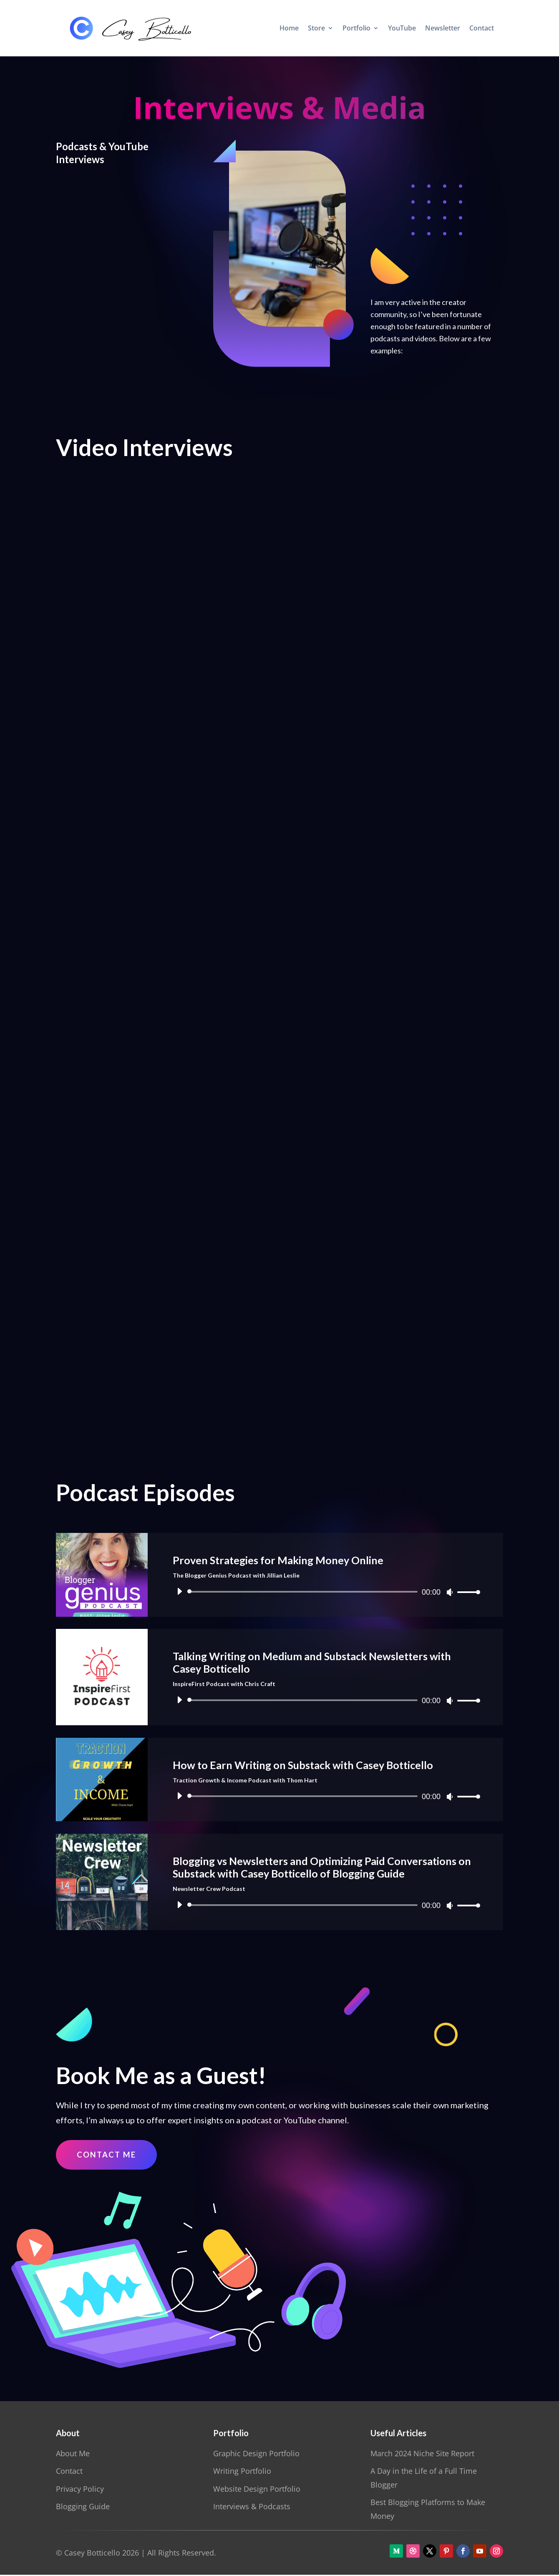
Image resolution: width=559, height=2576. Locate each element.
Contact (481, 28)
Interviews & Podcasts (251, 2508)
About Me (73, 2455)
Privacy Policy (80, 2490)
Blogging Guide (83, 2508)
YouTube (402, 28)
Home (289, 28)
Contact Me (108, 2155)
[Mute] (449, 1592)
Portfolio (356, 28)
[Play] (179, 1591)
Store (316, 28)
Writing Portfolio (242, 2472)
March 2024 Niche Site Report (422, 2455)
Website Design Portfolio (256, 2490)
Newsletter (442, 28)
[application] (325, 1592)
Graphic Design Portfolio (256, 2455)
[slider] (304, 1592)
